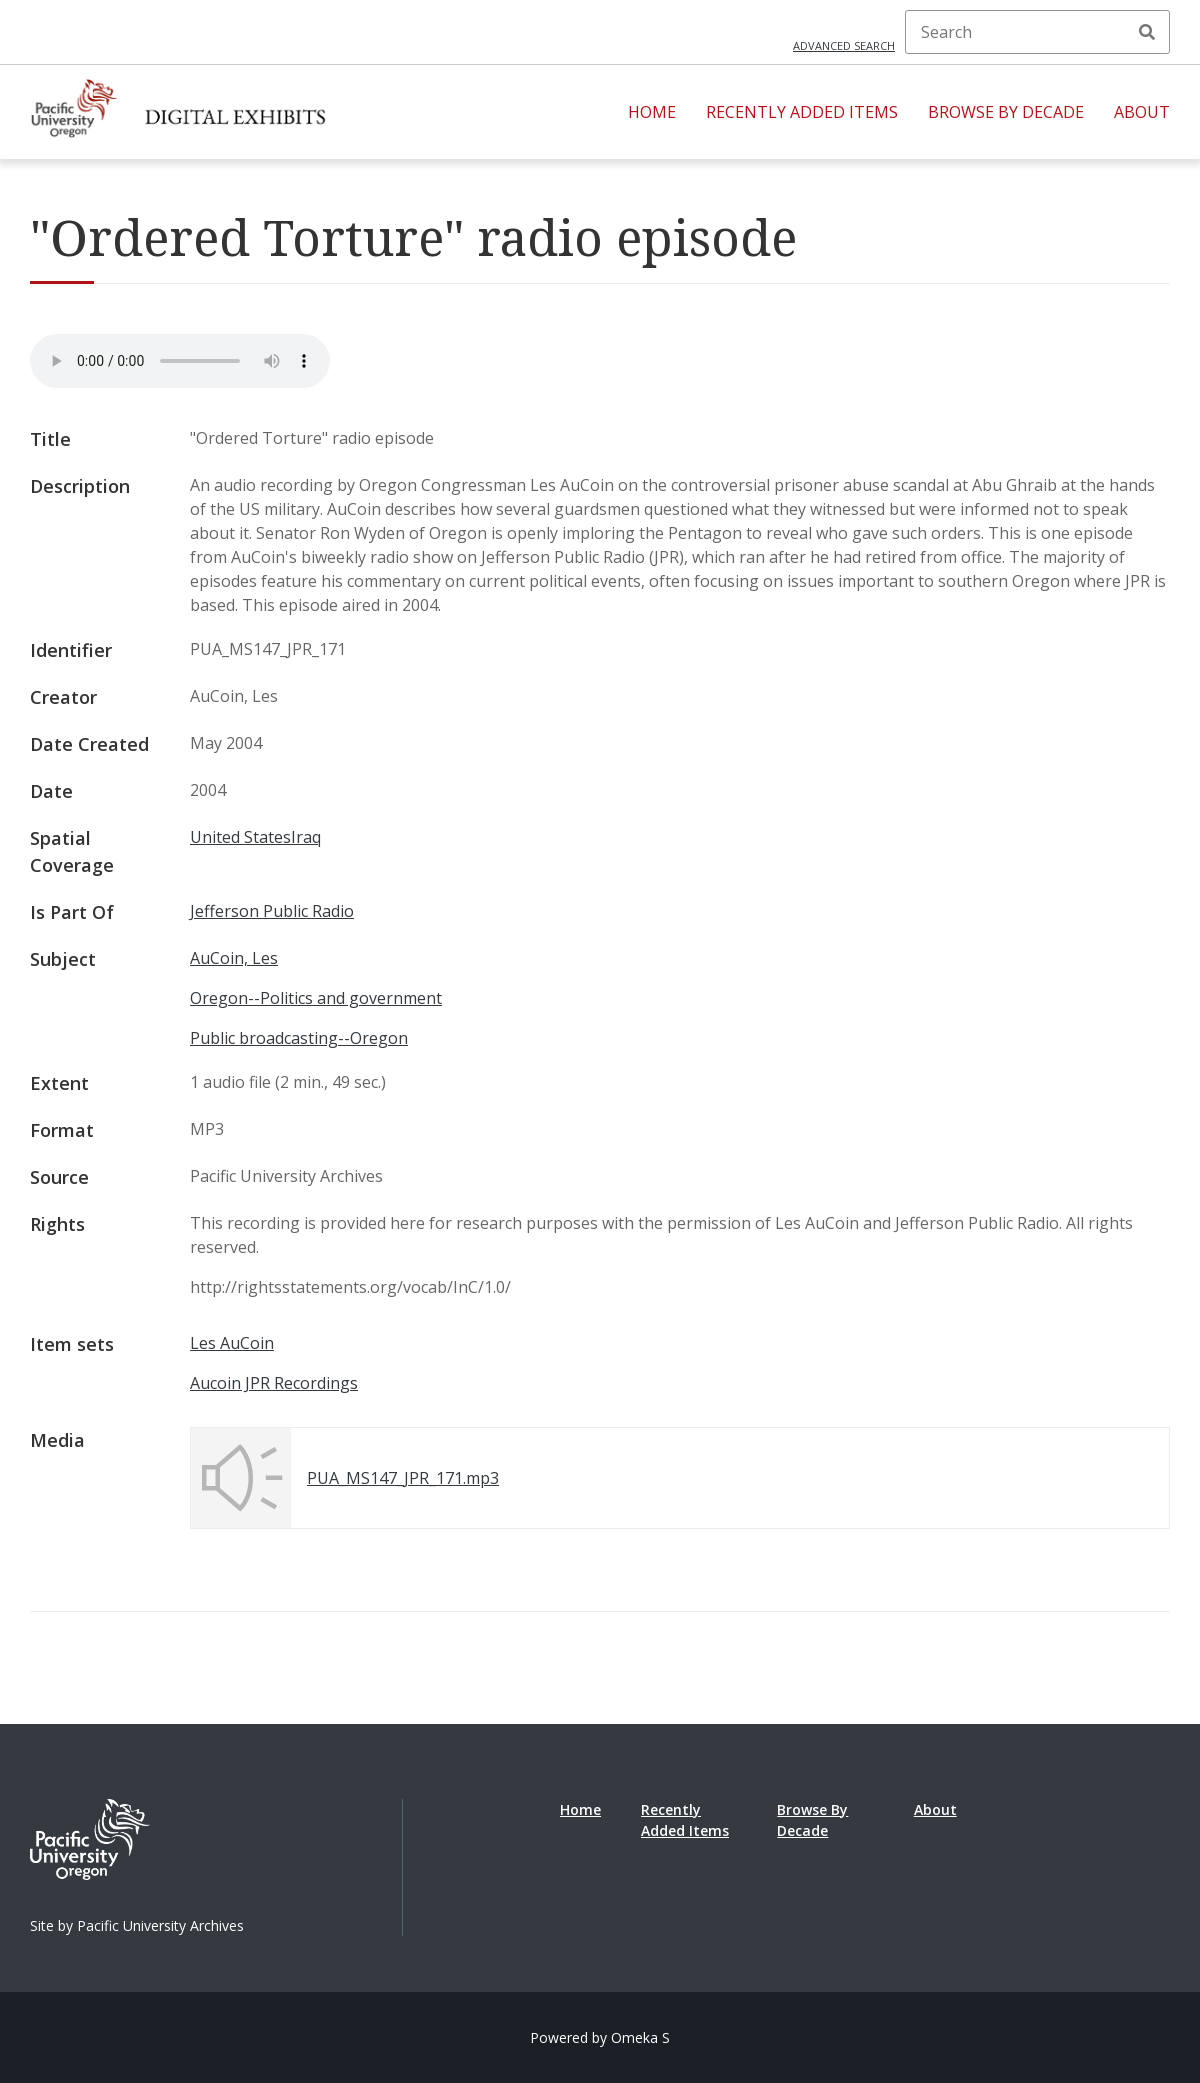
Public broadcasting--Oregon (299, 1038)
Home (652, 112)
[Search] (1037, 32)
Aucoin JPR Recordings (274, 1383)
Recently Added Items (802, 112)
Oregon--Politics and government (316, 998)
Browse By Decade (1006, 112)
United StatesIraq (255, 837)
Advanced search (844, 45)
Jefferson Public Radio (272, 911)
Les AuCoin (232, 1343)
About (1142, 112)
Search (1147, 32)
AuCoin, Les (234, 958)
